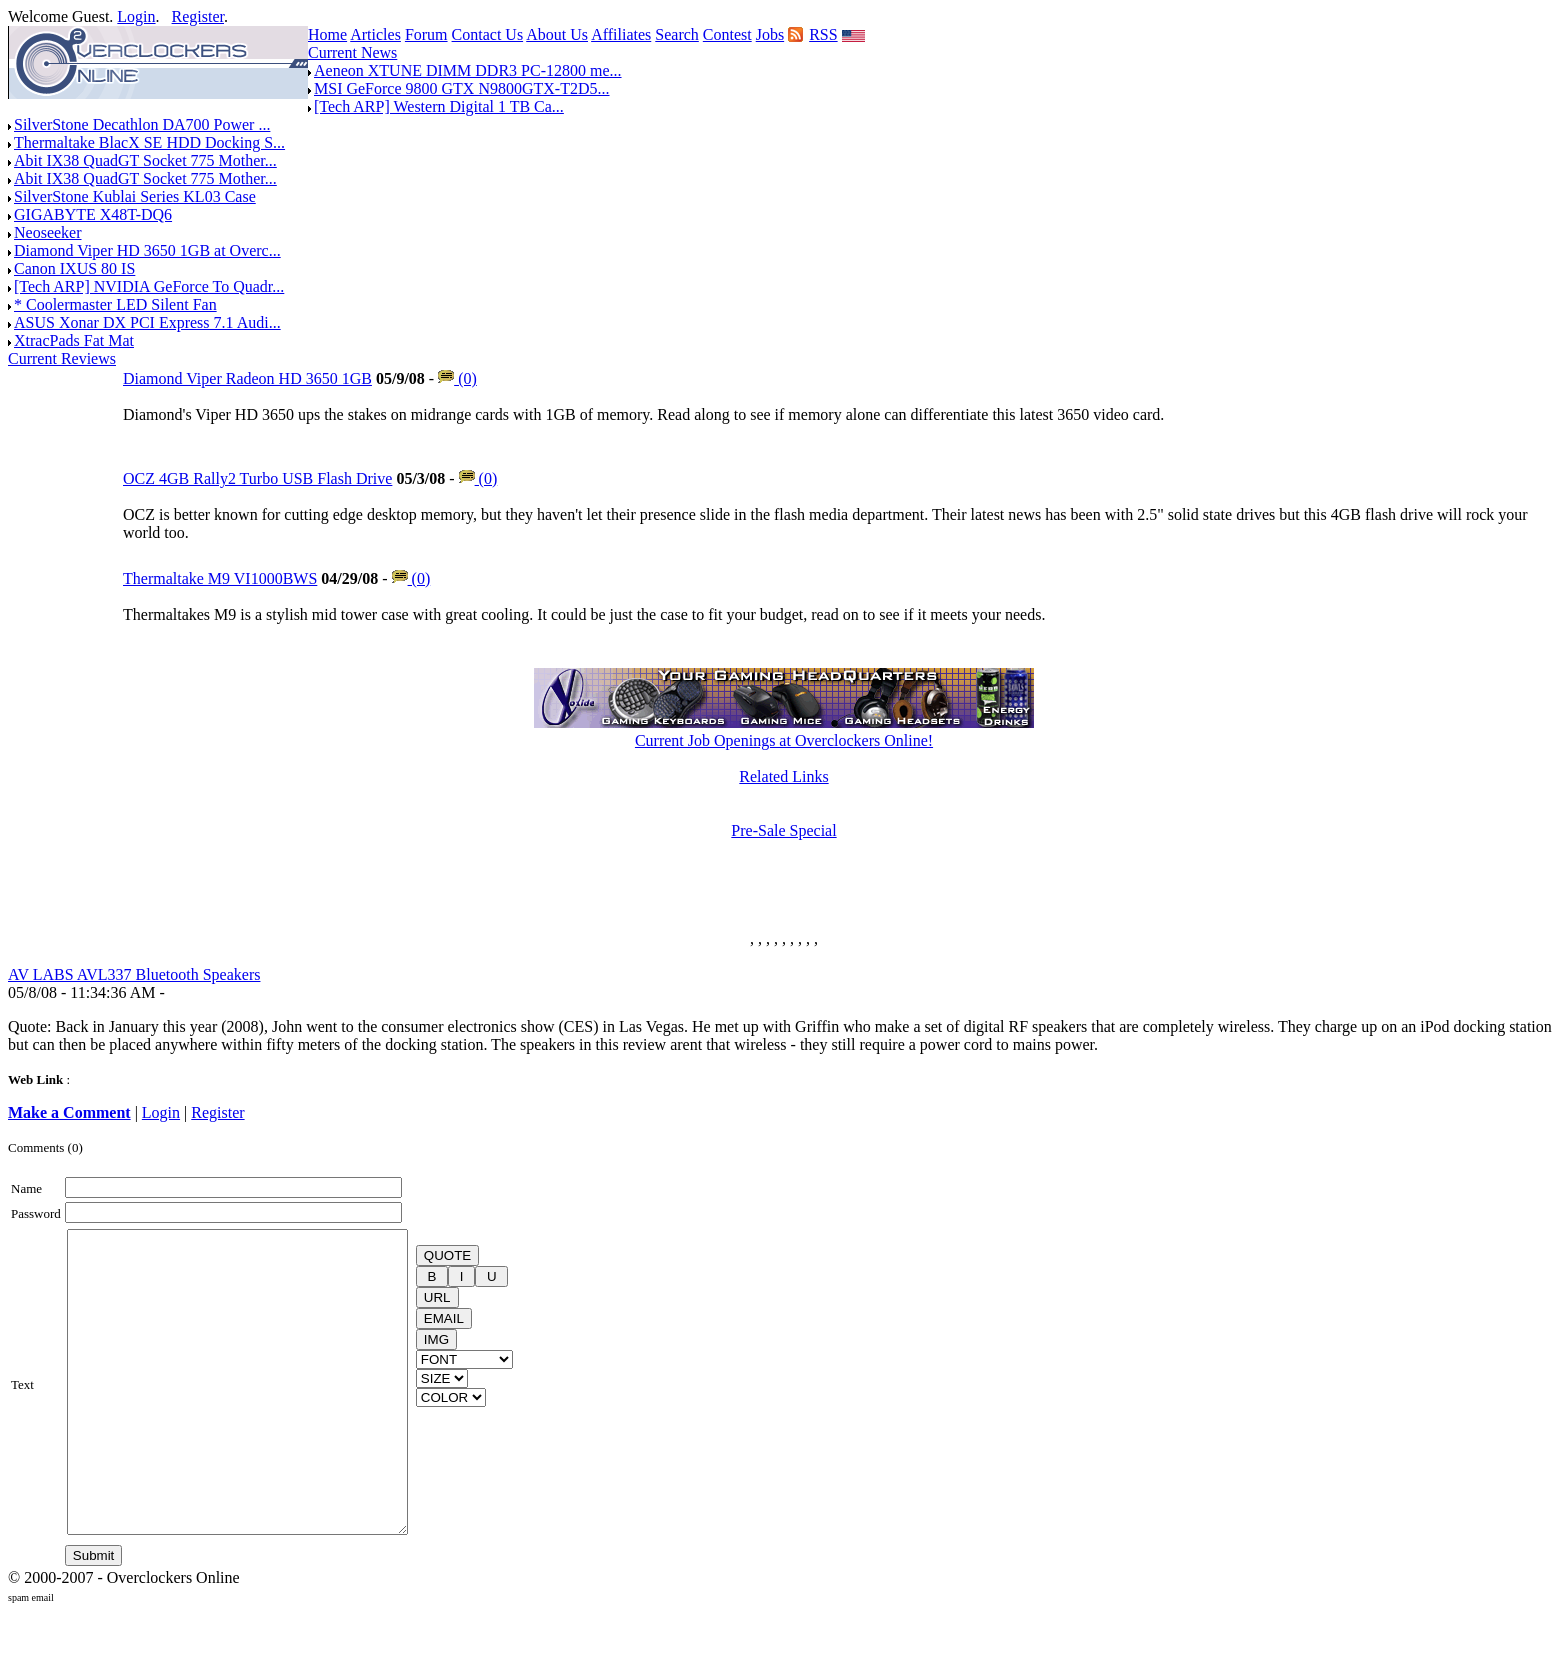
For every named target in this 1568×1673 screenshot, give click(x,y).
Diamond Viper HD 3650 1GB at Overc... (147, 250)
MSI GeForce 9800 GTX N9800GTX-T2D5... (462, 88)
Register (198, 16)
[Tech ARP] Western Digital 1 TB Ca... (439, 106)
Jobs (770, 34)
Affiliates (621, 34)
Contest (727, 34)
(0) (457, 378)
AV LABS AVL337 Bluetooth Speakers (134, 974)
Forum (426, 34)
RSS (823, 34)
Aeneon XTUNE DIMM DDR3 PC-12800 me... (468, 70)
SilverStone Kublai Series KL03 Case (135, 196)
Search (677, 34)
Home (327, 34)
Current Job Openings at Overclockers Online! (784, 740)
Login (136, 16)
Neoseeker (48, 232)
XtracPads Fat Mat (74, 340)
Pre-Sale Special (783, 830)
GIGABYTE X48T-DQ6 (93, 214)
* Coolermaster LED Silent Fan (115, 304)
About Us (557, 34)
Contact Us (488, 34)
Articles (375, 34)
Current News (352, 52)
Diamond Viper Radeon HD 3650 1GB (247, 378)
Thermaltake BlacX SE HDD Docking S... (149, 142)
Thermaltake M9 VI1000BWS (220, 578)
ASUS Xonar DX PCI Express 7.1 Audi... (147, 322)
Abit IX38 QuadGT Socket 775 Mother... (145, 160)
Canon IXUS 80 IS (74, 268)
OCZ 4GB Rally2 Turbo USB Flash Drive (257, 478)
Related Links (783, 776)
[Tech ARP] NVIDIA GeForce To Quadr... (149, 286)
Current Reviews (62, 358)
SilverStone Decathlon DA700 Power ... (142, 124)
